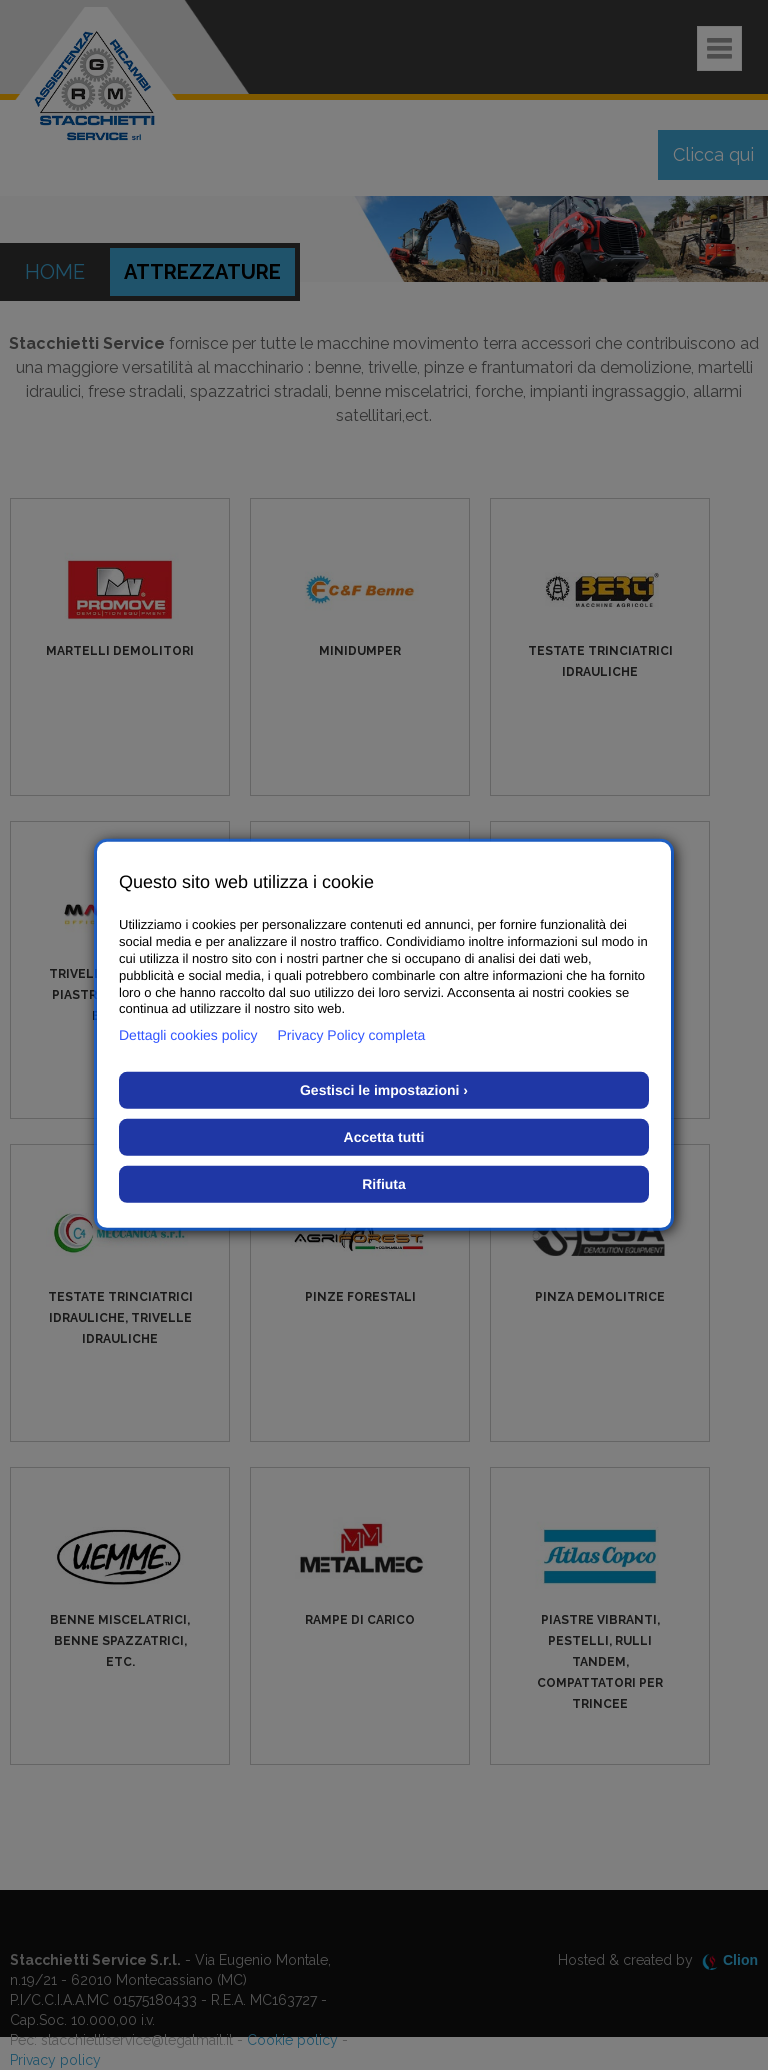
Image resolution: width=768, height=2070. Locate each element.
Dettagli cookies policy (188, 1035)
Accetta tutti (384, 1137)
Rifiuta (384, 1184)
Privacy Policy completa (352, 1035)
